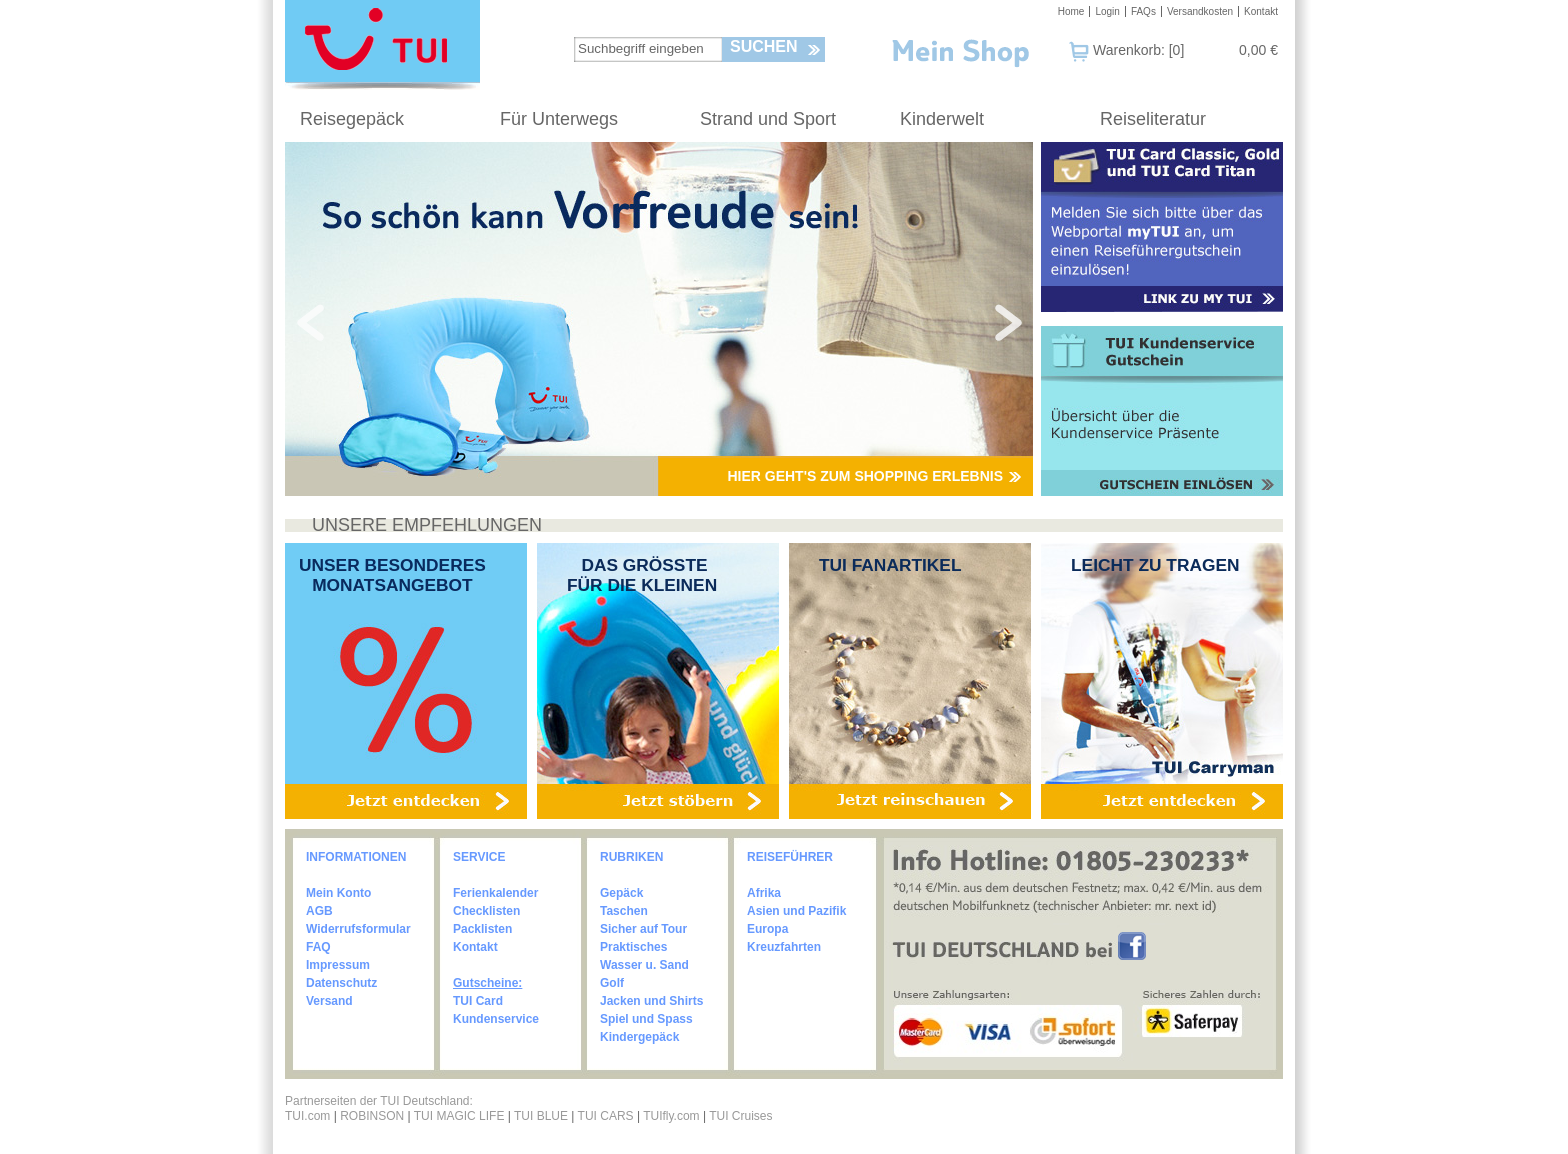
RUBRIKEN (631, 857)
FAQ (318, 947)
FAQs (1143, 11)
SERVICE (479, 857)
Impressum (338, 965)
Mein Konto (338, 893)
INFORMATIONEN (356, 857)
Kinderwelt (942, 119)
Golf (612, 983)
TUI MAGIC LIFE (461, 1116)
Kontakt (1261, 11)
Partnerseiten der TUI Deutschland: (379, 1101)
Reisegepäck (352, 119)
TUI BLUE (541, 1116)
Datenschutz (341, 983)
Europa (767, 929)
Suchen (764, 46)
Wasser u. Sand (644, 965)
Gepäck (621, 893)
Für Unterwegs (559, 119)
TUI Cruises (740, 1116)
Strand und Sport (768, 119)
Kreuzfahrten (784, 947)
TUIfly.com (671, 1116)
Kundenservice (496, 1019)
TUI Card (478, 1001)
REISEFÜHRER (790, 857)
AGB (319, 911)
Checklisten (486, 911)
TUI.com (307, 1116)
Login (1107, 11)
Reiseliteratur (1153, 119)
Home (1071, 11)
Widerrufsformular (358, 929)
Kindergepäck (639, 1037)
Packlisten (482, 929)
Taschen (624, 911)
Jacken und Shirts (651, 1001)
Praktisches (633, 947)
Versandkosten (1200, 11)
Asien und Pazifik (796, 911)
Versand (329, 1001)
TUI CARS (606, 1116)
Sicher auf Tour (643, 929)
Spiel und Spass (646, 1019)
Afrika (764, 893)
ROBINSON (372, 1116)
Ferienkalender (495, 893)
